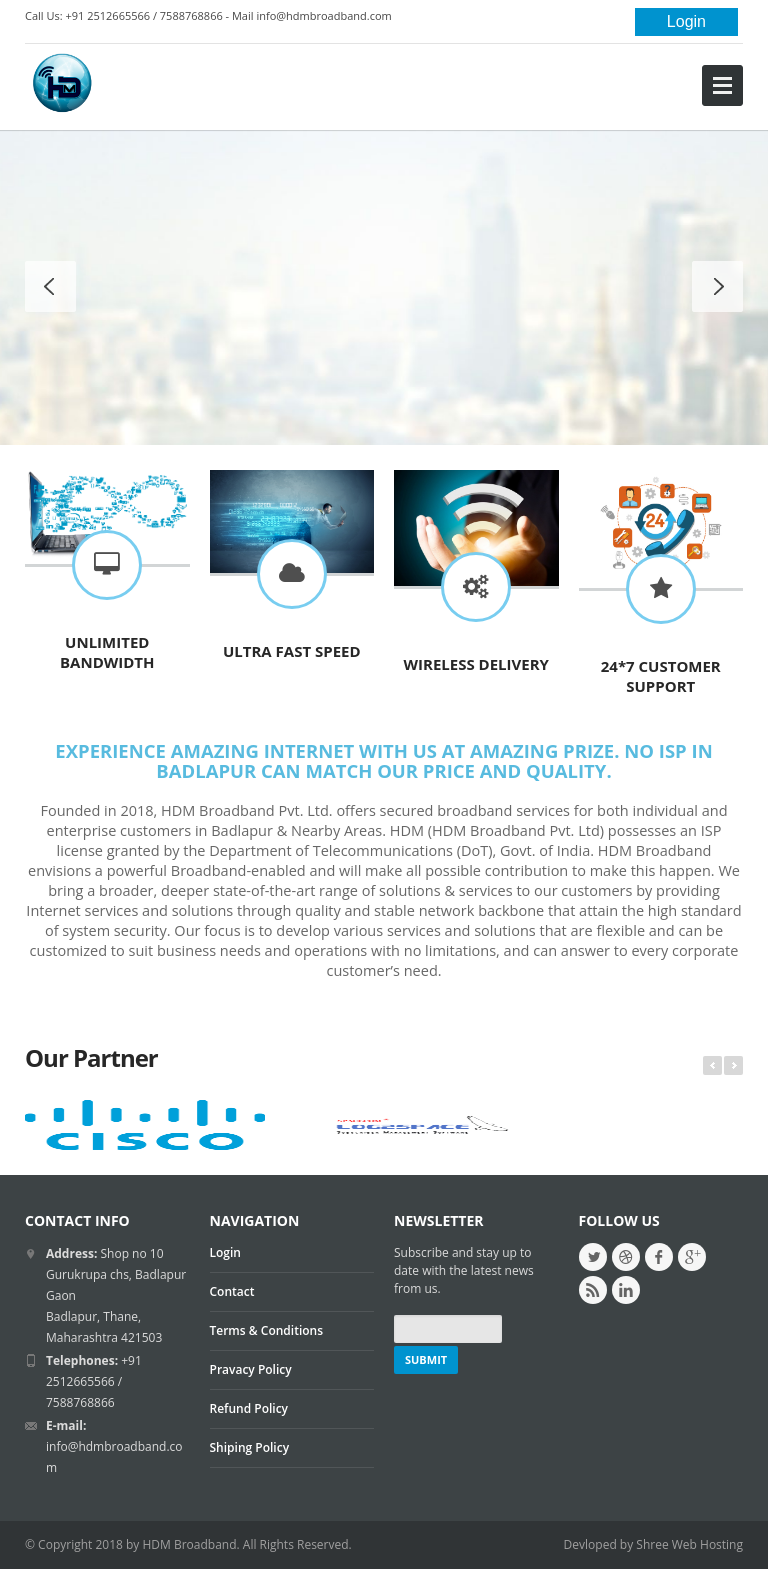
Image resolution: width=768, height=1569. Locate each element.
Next (733, 1065)
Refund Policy (249, 1408)
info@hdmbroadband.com (323, 15)
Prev (712, 1065)
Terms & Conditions (267, 1330)
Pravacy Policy (251, 1369)
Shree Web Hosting (689, 1544)
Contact (232, 1291)
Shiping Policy (250, 1447)
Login (686, 21)
